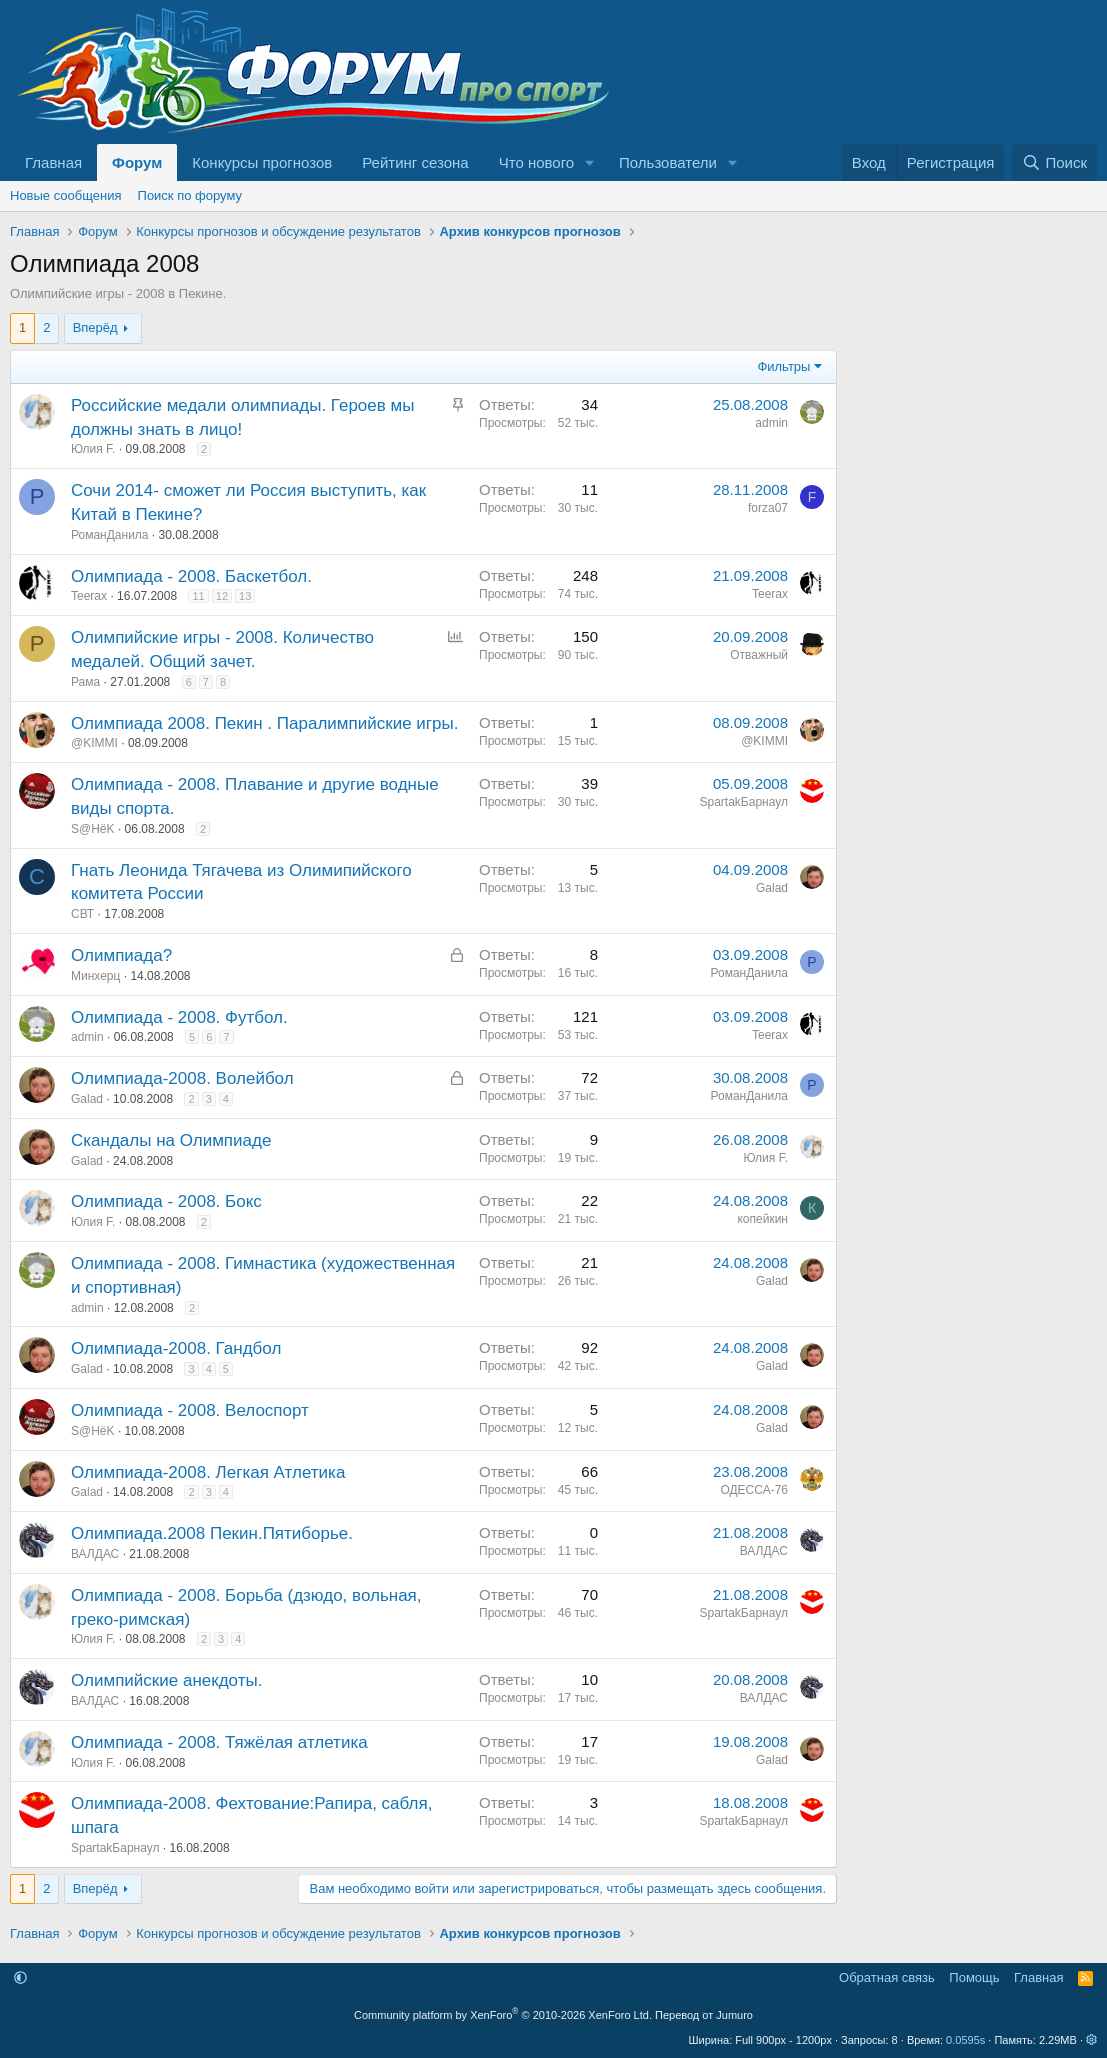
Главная (53, 162)
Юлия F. (93, 449)
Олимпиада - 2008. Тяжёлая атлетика (219, 1742)
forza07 (768, 508)
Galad (772, 888)
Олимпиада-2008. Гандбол (176, 1348)
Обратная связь (887, 1977)
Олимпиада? (121, 955)
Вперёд (95, 327)
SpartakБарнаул (744, 802)
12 (222, 596)
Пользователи (668, 162)
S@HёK (93, 829)
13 (245, 596)
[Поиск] (1054, 162)
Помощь (974, 1977)
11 (198, 596)
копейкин (762, 1219)
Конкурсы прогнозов (262, 162)
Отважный (759, 655)
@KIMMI (94, 743)
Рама (85, 682)
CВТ (82, 914)
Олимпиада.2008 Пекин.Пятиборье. (212, 1533)
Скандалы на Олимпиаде (171, 1140)
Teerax (89, 596)
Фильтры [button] (783, 366)
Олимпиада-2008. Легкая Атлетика (208, 1472)
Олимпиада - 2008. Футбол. (179, 1017)
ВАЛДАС (95, 1554)
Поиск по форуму (190, 195)
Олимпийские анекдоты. (166, 1680)
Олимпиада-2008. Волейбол (182, 1078)
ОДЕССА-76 (754, 1490)
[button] (590, 162)
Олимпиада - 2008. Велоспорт (190, 1410)
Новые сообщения (66, 195)
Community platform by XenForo (503, 2015)
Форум (137, 162)
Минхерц (95, 976)
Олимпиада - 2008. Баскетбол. (191, 576)
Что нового (536, 162)
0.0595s (965, 2040)
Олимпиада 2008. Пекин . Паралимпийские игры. (264, 723)
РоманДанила (110, 535)
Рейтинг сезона (415, 162)
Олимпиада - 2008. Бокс (166, 1201)
